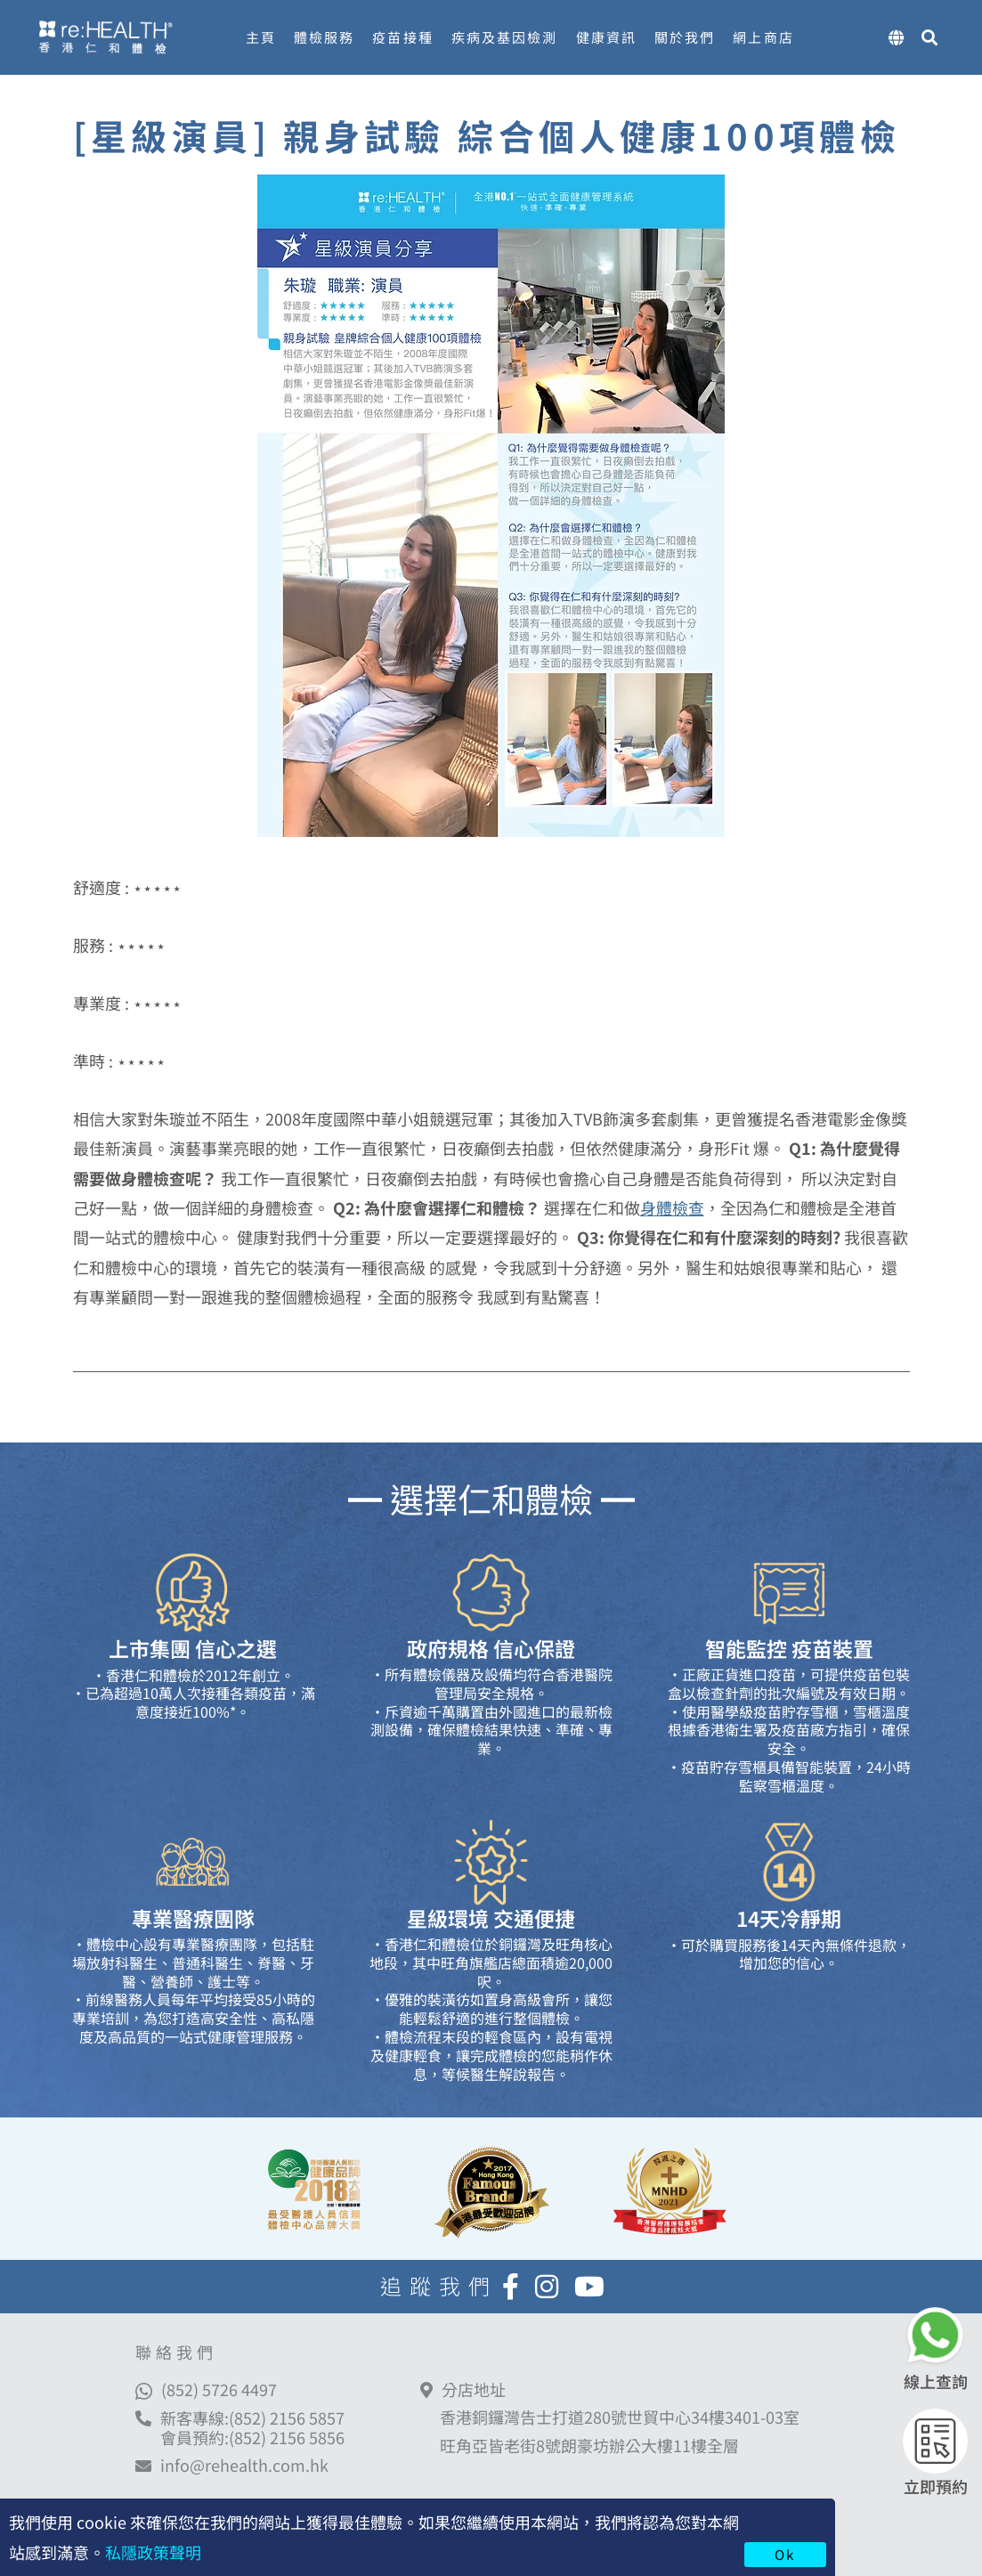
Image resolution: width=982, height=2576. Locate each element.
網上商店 (763, 37)
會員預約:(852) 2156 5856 (252, 2437)
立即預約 (936, 2486)
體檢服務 (324, 37)
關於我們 (684, 37)
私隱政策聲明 (153, 2552)
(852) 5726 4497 (219, 2389)
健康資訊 (606, 37)
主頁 (261, 37)
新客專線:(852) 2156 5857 (252, 2417)
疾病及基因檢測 (504, 37)
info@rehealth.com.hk (244, 2465)
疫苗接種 (402, 37)
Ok (785, 2554)
